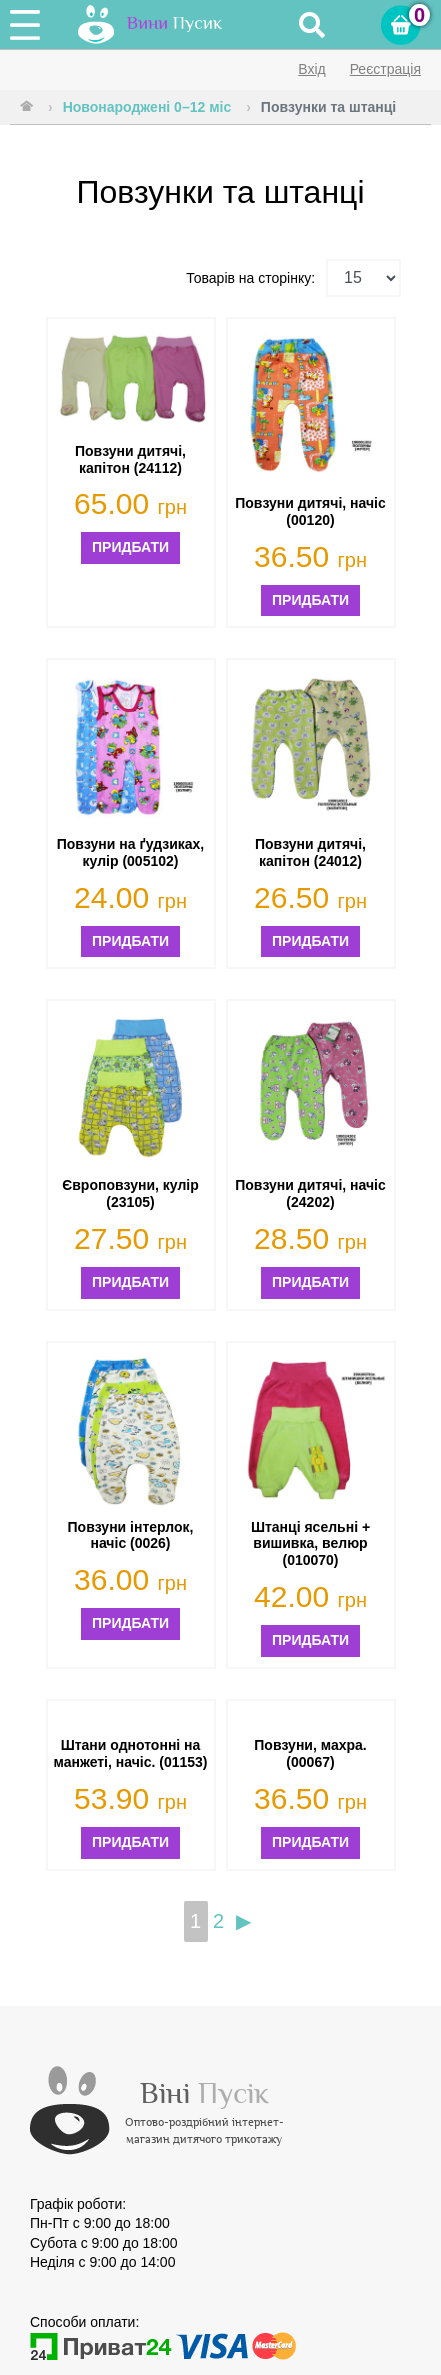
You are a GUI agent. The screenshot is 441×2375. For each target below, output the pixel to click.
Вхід (311, 69)
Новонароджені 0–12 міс (147, 107)
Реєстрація (385, 69)
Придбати (130, 547)
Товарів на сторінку (248, 278)
